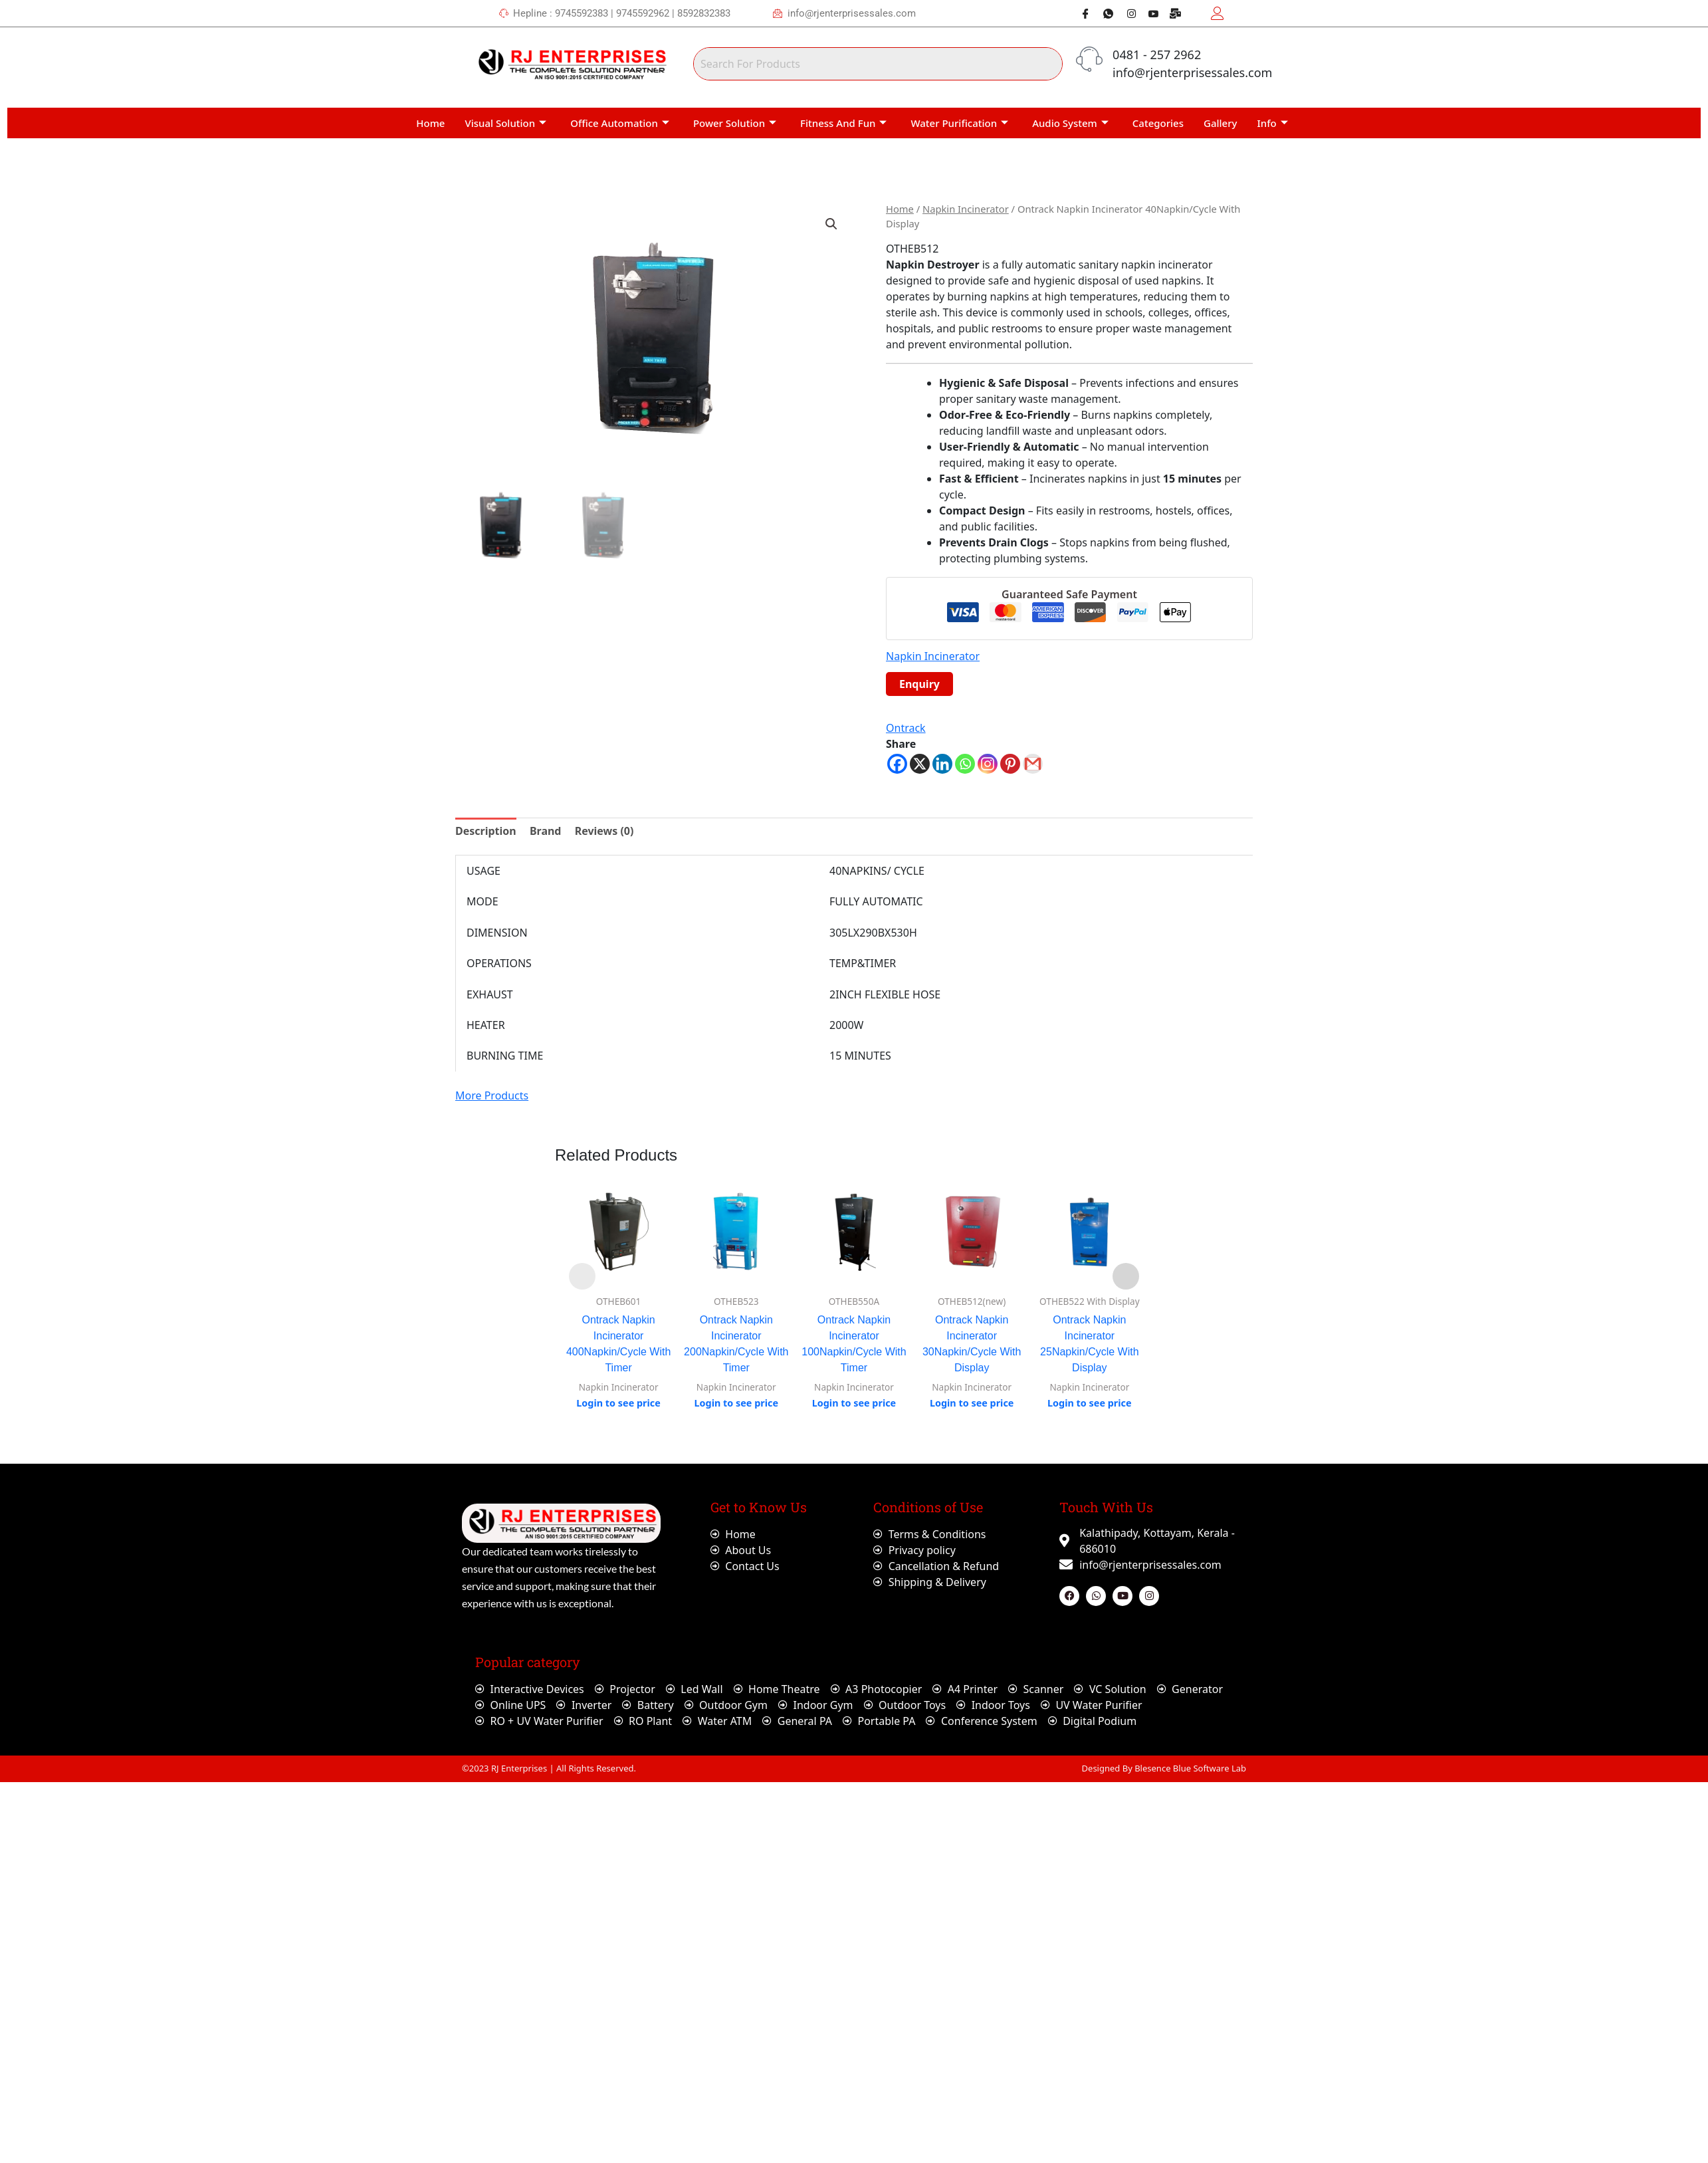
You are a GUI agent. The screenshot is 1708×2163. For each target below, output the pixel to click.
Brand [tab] (546, 831)
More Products (491, 1095)
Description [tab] (485, 831)
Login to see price (618, 1403)
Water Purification (959, 123)
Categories (1158, 123)
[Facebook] (1081, 13)
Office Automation (619, 123)
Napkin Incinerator (965, 208)
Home (430, 123)
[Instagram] (1126, 13)
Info (1272, 123)
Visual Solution (505, 123)
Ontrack (906, 728)
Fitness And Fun (843, 123)
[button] (831, 224)
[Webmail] (1171, 13)
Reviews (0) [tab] (604, 831)
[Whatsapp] (1103, 13)
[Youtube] (1148, 13)
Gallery (1220, 123)
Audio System (1070, 123)
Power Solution (734, 123)
